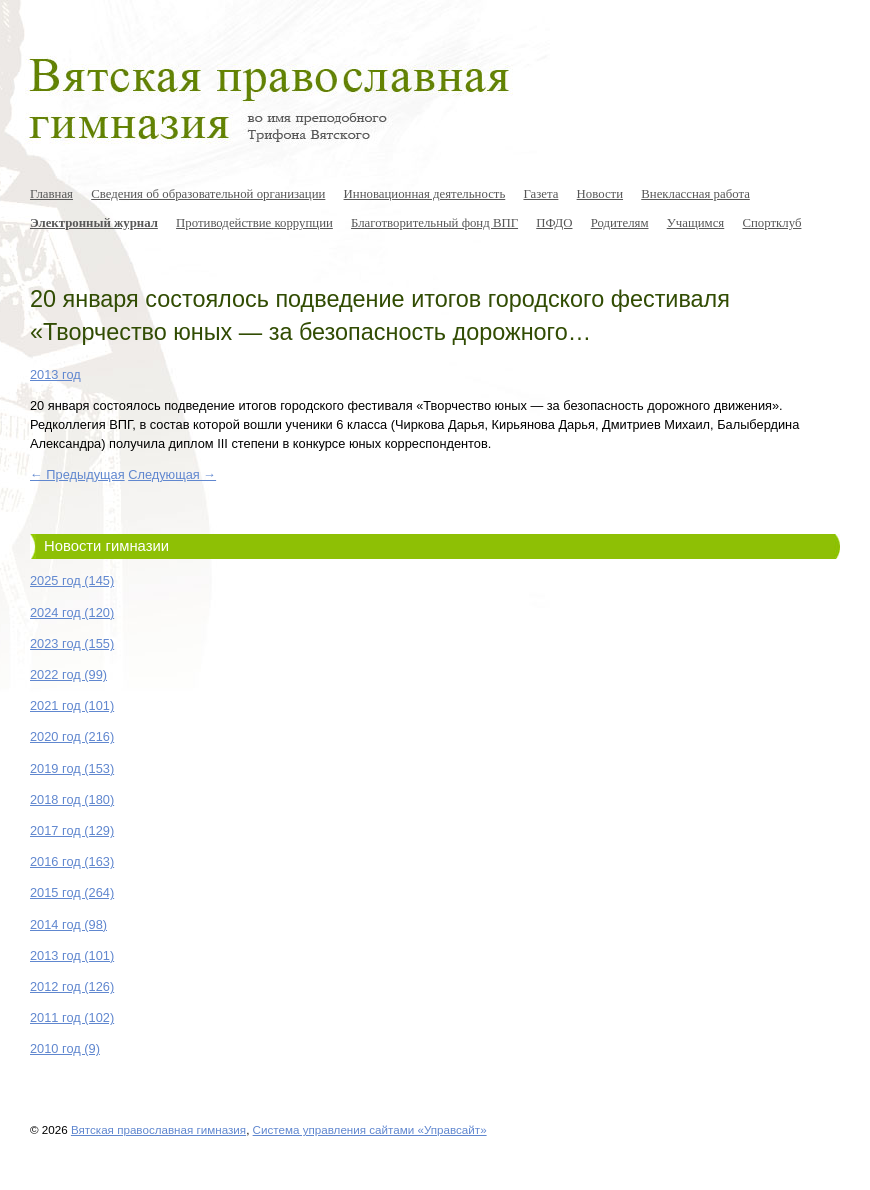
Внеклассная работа (695, 194)
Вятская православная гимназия (158, 1129)
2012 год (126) (72, 986)
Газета (540, 194)
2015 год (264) (72, 892)
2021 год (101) (72, 705)
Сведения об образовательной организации (208, 194)
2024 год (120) (72, 612)
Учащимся (696, 223)
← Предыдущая (77, 474)
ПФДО (554, 223)
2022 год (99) (68, 674)
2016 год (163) (72, 861)
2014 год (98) (68, 924)
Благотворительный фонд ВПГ (434, 223)
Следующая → (172, 474)
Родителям (620, 223)
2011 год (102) (72, 1017)
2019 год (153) (72, 768)
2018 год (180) (72, 799)
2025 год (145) (72, 580)
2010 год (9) (65, 1048)
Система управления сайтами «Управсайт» (370, 1129)
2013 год (55, 374)
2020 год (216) (72, 736)
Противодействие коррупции (254, 223)
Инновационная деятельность (425, 194)
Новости (600, 194)
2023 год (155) (72, 643)
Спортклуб (771, 223)
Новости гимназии (106, 546)
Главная (51, 194)
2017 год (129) (72, 830)
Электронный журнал (94, 223)
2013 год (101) (72, 955)
